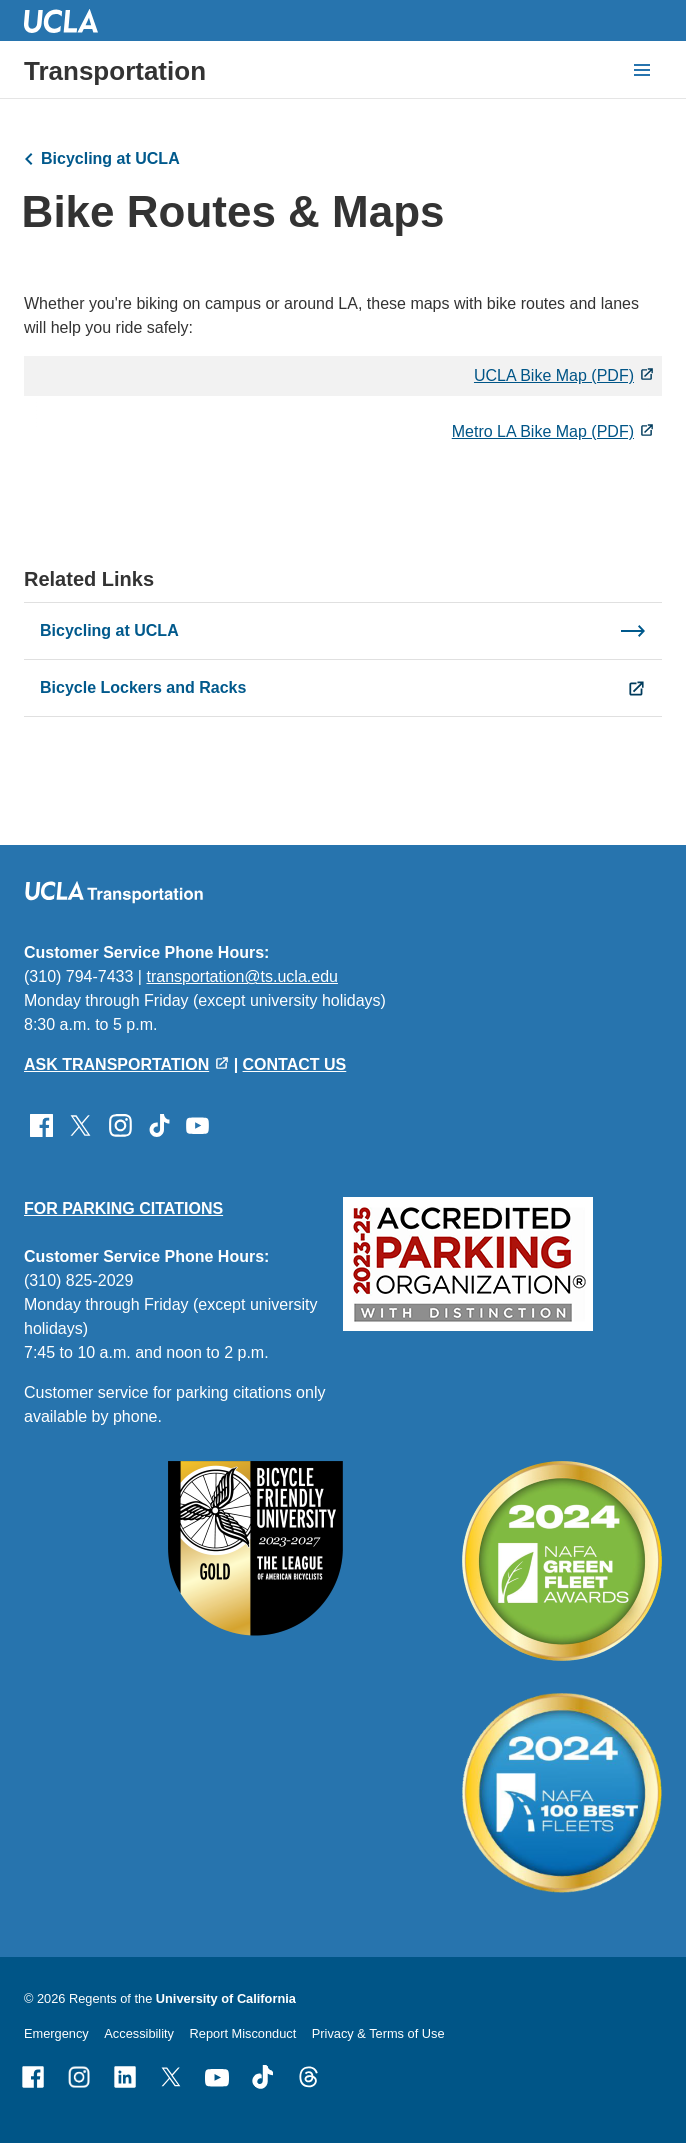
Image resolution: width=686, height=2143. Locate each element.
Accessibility (139, 2033)
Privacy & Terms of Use (378, 2033)
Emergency (56, 2033)
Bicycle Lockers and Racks (143, 687)
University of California (226, 1998)
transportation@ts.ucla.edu (241, 976)
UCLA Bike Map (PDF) (554, 375)
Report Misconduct (243, 2033)
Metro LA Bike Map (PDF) (543, 431)
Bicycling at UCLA (110, 158)
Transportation (115, 71)
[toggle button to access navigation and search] (642, 70)
